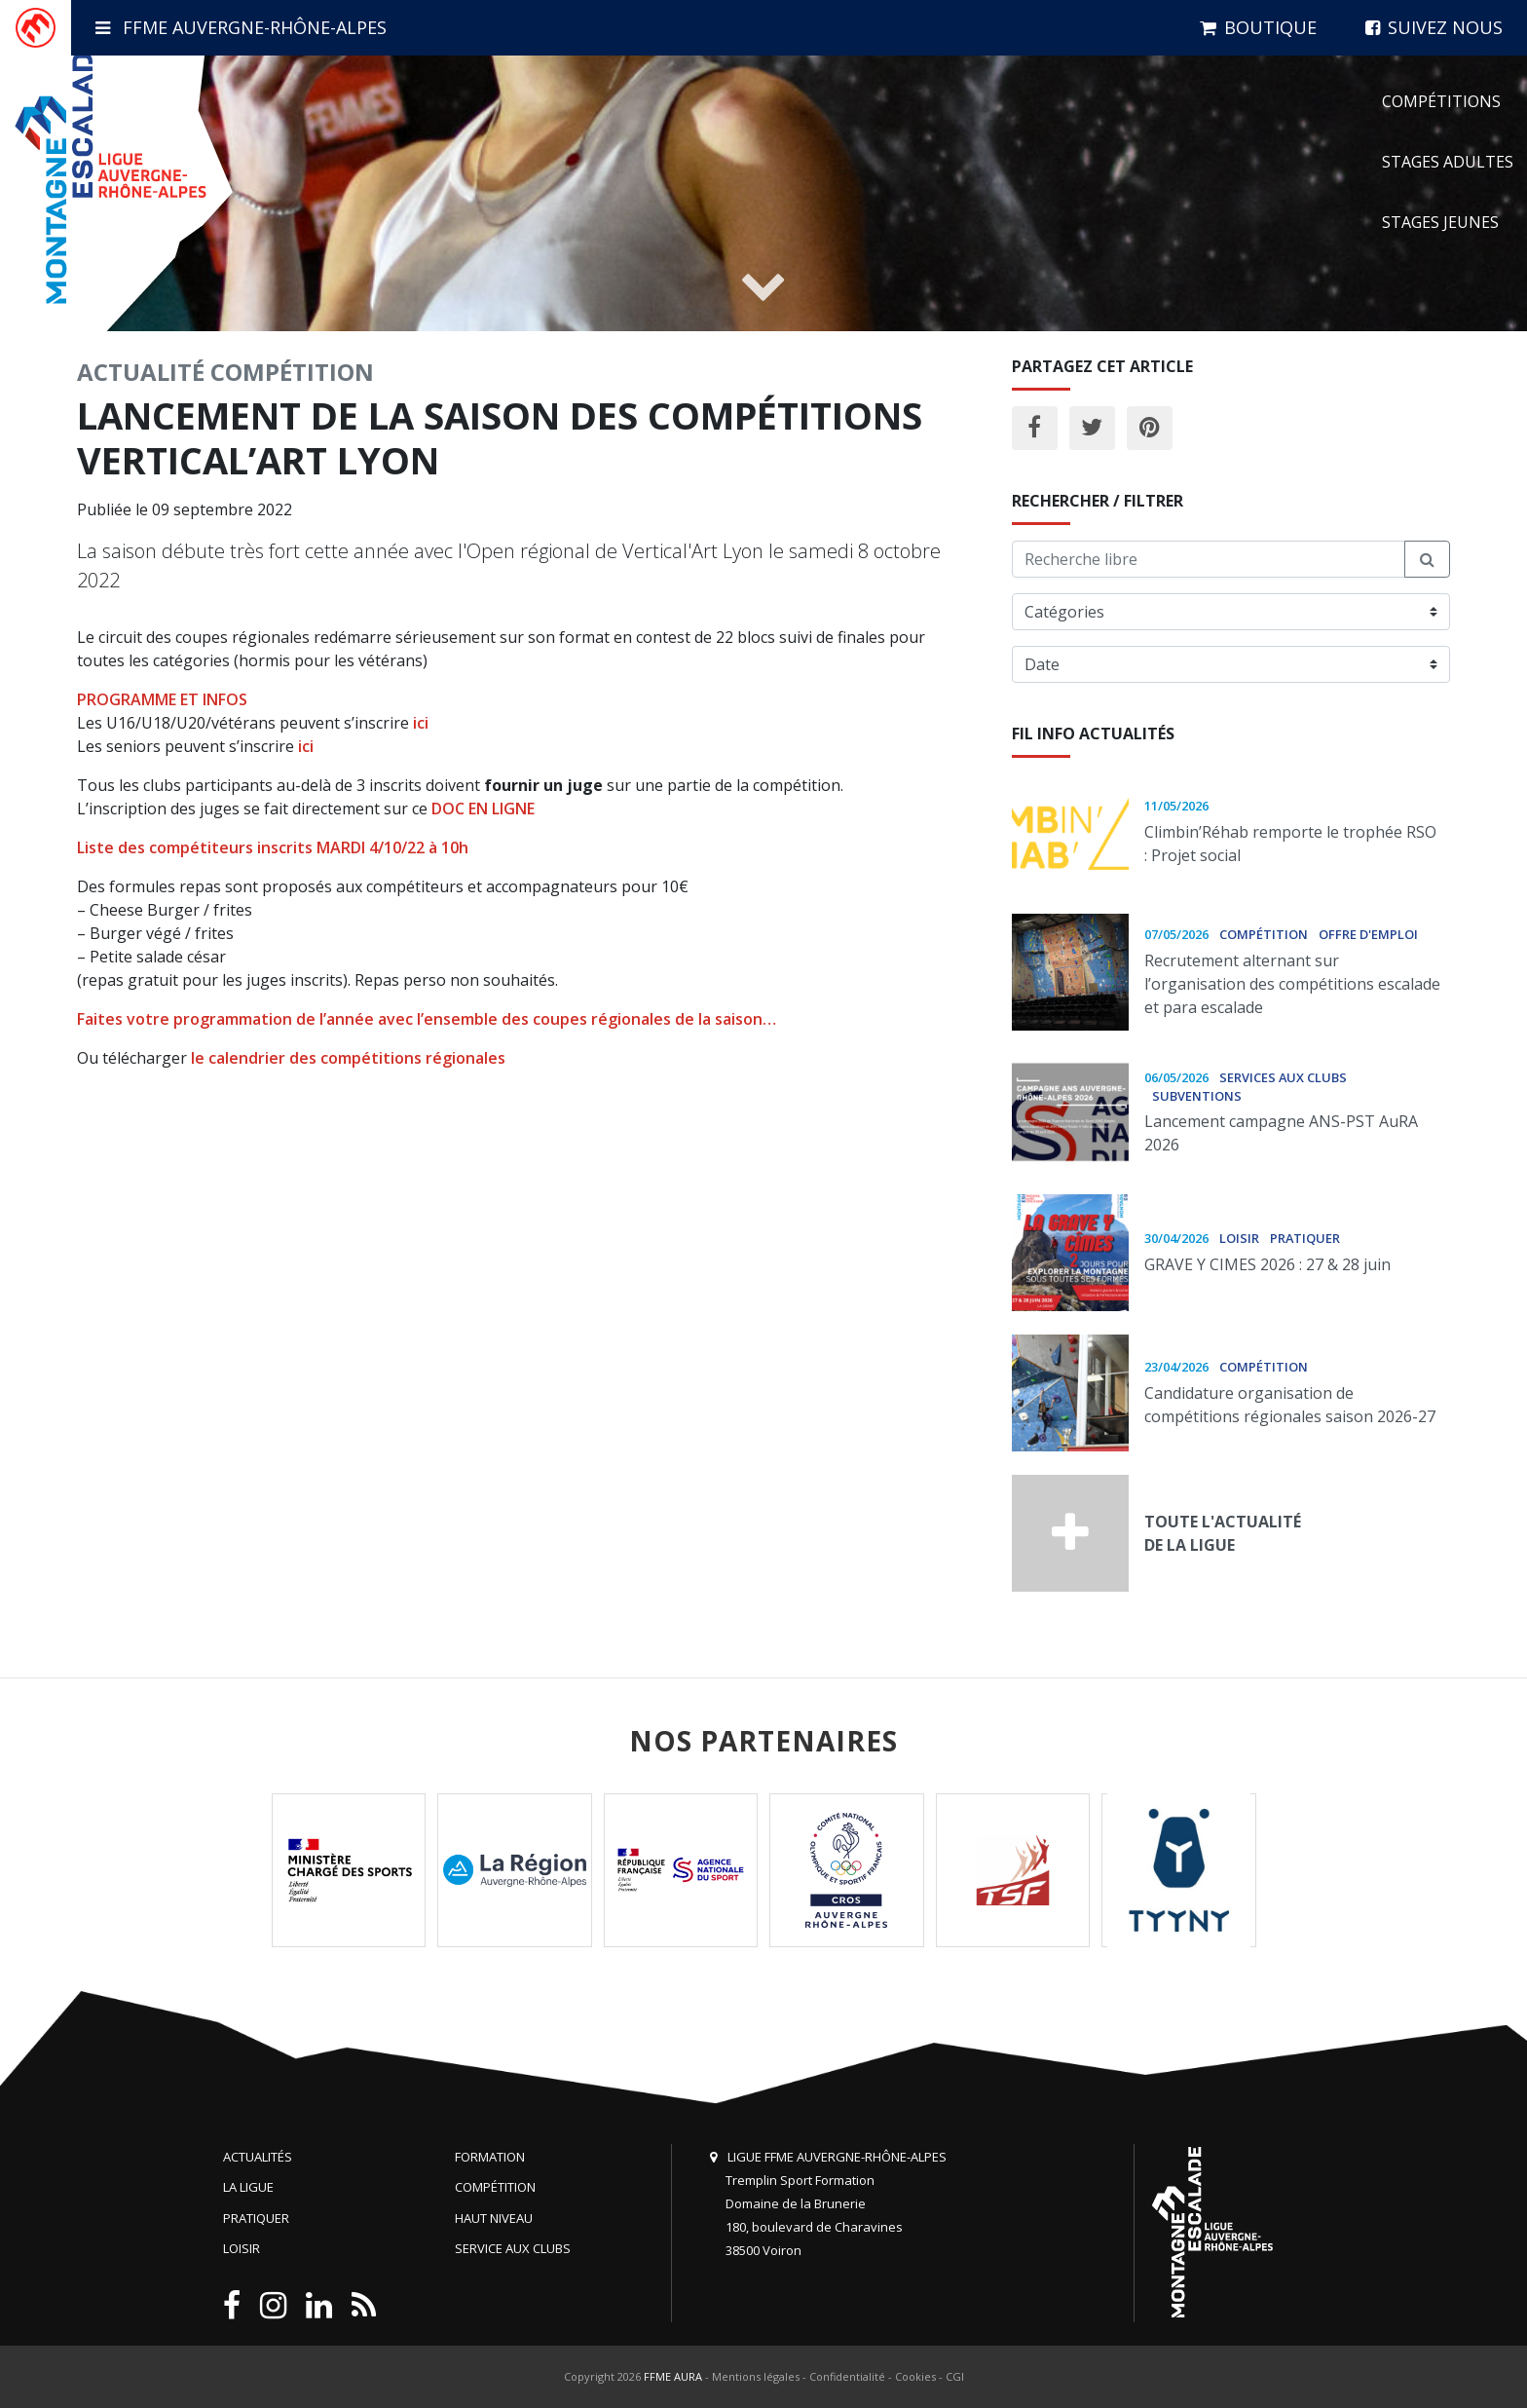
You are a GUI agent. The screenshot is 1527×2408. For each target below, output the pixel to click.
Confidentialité (847, 2376)
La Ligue (248, 2187)
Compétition (292, 372)
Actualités (257, 2156)
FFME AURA (673, 2376)
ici (420, 723)
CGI (955, 2376)
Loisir (241, 2248)
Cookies (915, 2376)
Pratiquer (256, 2218)
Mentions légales (756, 2376)
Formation (490, 2156)
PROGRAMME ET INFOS (162, 699)
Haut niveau (494, 2218)
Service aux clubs (513, 2248)
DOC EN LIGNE (483, 808)
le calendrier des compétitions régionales (348, 1058)
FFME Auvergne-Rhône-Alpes (241, 27)
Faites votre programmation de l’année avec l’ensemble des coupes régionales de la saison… (426, 1019)
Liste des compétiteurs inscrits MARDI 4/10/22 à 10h (272, 847)
